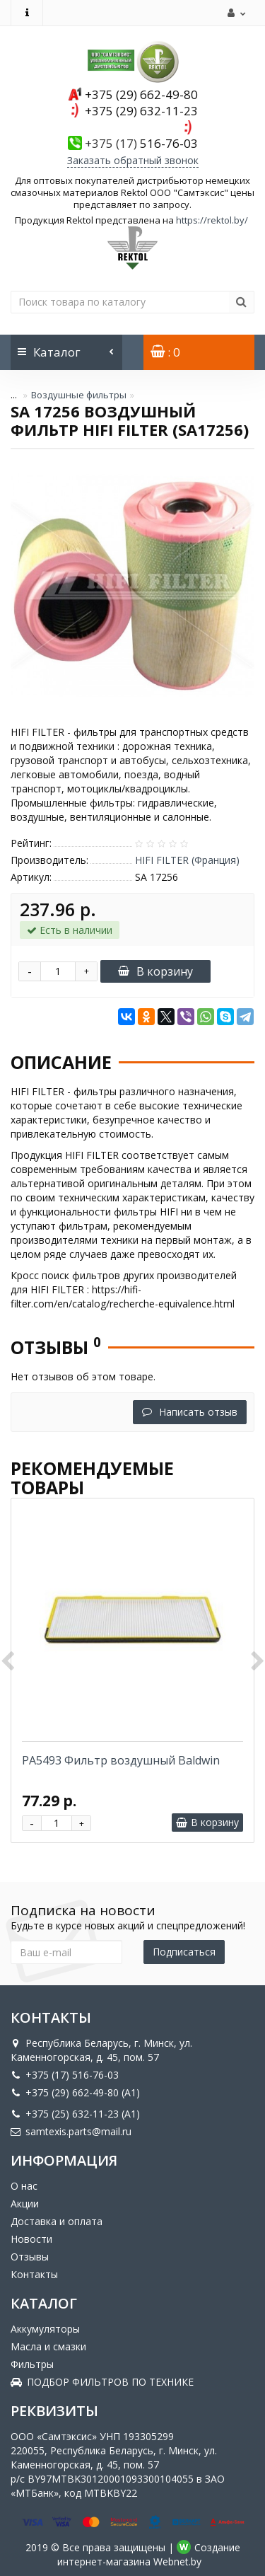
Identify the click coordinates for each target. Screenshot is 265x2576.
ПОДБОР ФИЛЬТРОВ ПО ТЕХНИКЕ (102, 2382)
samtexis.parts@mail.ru (71, 2131)
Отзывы (30, 2256)
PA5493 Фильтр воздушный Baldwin (121, 1760)
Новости (31, 2239)
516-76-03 (141, 143)
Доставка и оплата (56, 2221)
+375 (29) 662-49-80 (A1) (75, 2092)
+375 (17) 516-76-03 (65, 2074)
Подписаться (184, 1951)
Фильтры (32, 2364)
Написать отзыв (189, 1412)
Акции (25, 2203)
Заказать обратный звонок (133, 160)
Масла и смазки (48, 2346)
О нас (24, 2186)
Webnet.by (177, 2561)
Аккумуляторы (45, 2328)
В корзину (155, 971)
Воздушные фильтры (78, 394)
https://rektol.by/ (212, 220)
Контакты (34, 2274)
